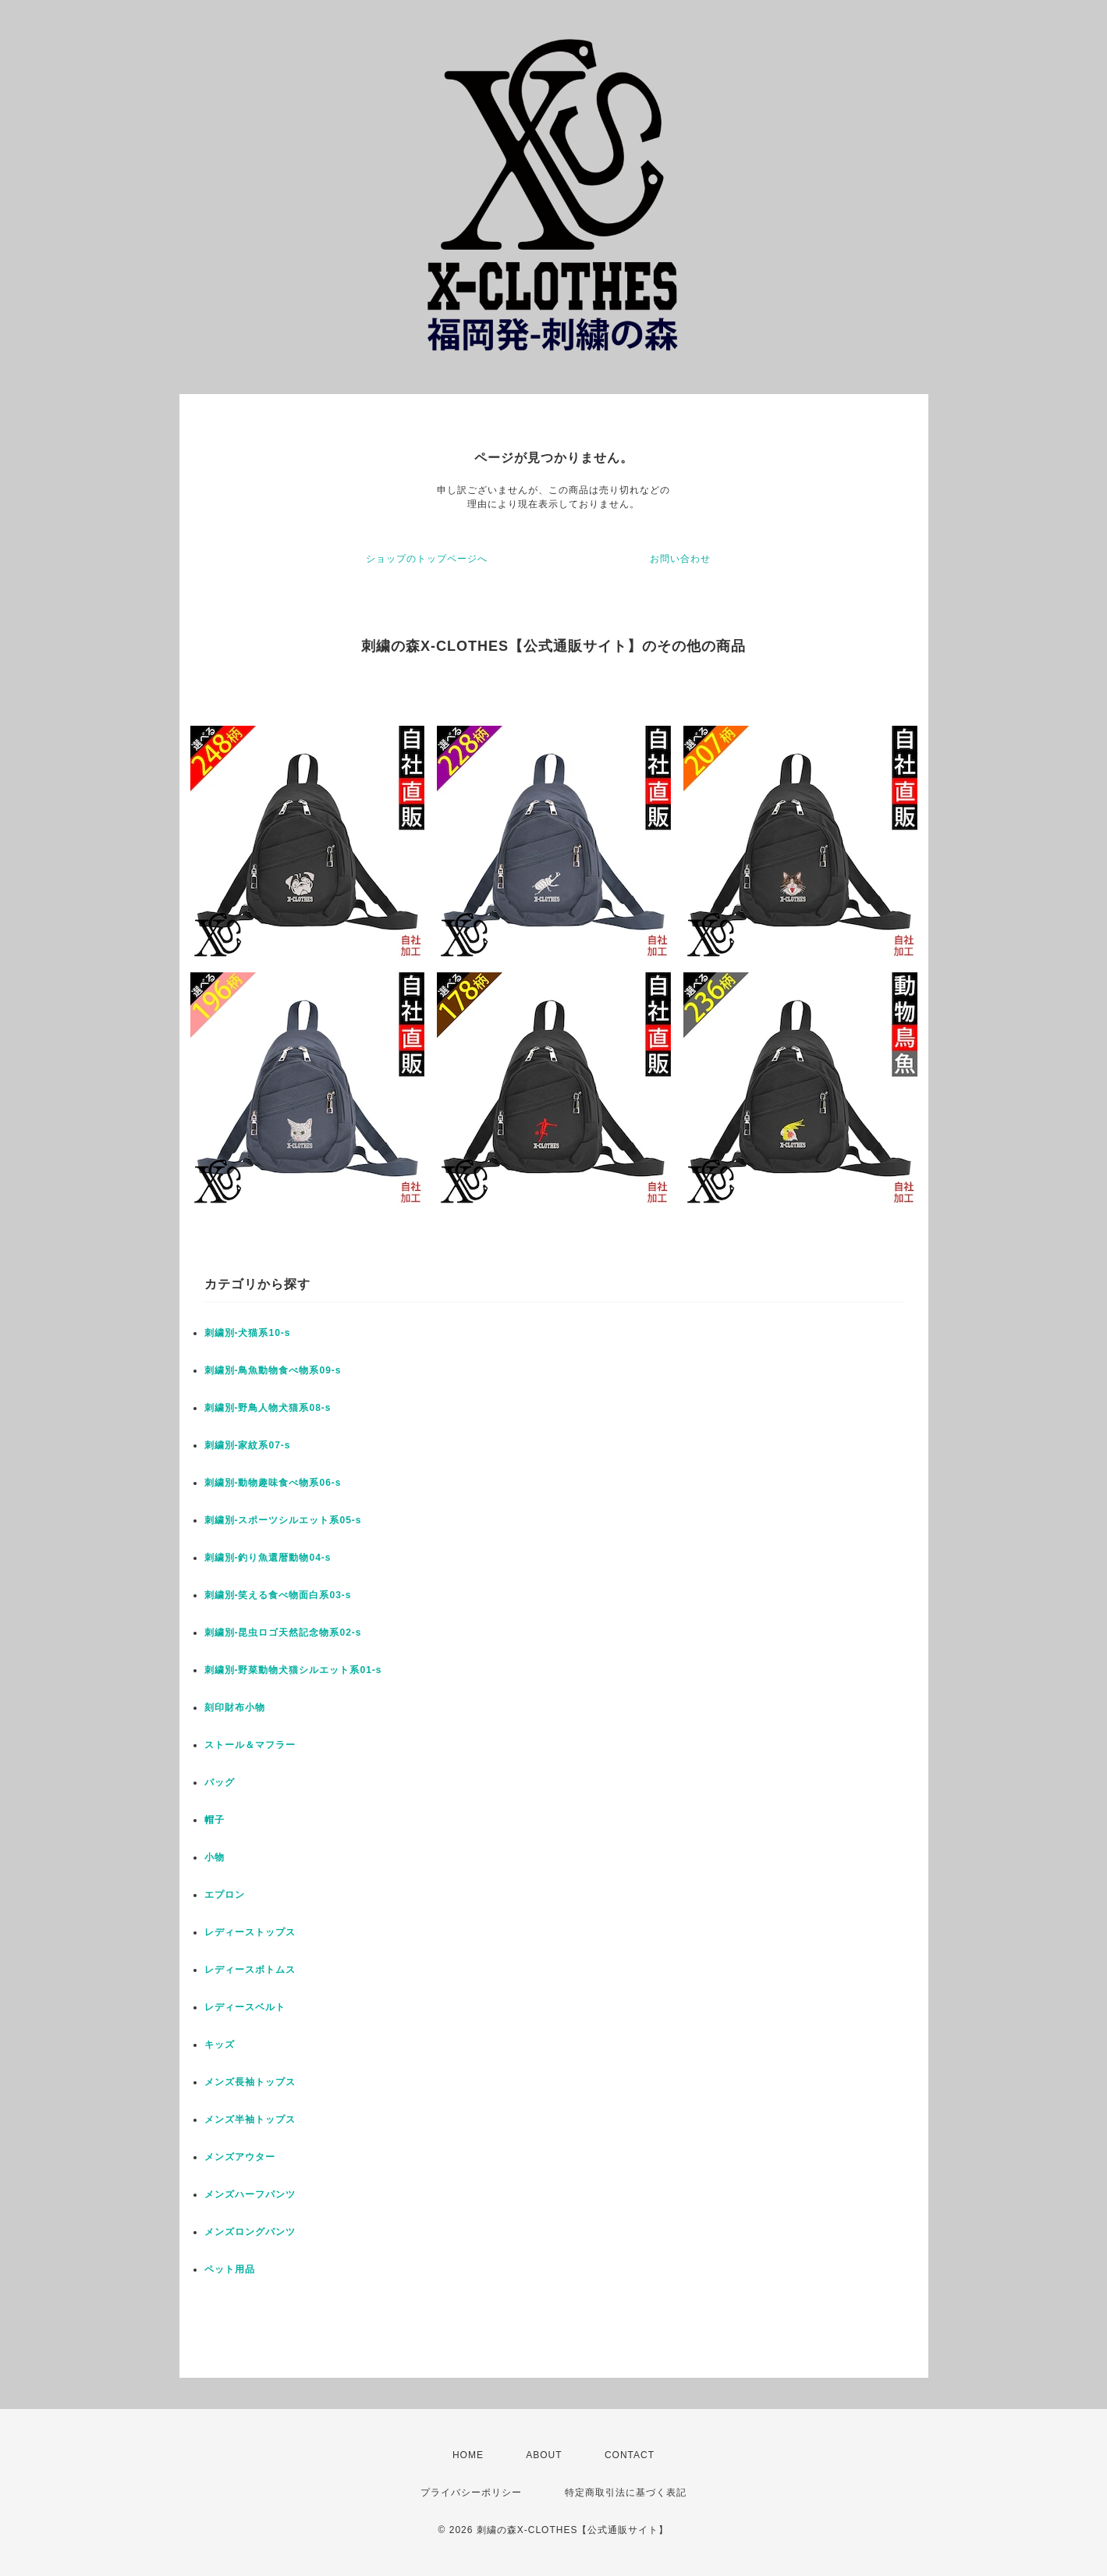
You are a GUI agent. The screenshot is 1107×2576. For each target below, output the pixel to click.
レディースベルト (245, 2007)
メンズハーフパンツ (250, 2194)
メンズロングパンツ (250, 2231)
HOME (468, 2455)
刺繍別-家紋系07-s (247, 1445)
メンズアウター (239, 2156)
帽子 (214, 1819)
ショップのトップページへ (427, 558)
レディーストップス (250, 1932)
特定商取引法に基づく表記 (626, 2492)
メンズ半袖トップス (250, 2119)
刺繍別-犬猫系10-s (247, 1332)
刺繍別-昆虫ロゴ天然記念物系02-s (283, 1632)
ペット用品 (229, 2269)
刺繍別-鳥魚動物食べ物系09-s (273, 1370)
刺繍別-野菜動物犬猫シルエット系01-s (293, 1670)
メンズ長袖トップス (250, 2082)
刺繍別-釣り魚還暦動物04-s (268, 1557)
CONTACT (630, 2455)
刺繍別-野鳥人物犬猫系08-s (268, 1407)
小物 (214, 1857)
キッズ (219, 2044)
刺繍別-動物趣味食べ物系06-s (273, 1482)
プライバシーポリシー (471, 2492)
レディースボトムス (250, 1969)
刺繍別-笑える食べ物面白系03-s (278, 1595)
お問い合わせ (680, 558)
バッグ (219, 1782)
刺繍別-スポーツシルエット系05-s (283, 1520)
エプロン (224, 1894)
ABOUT (544, 2455)
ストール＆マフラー (250, 1744)
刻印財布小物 (234, 1707)
